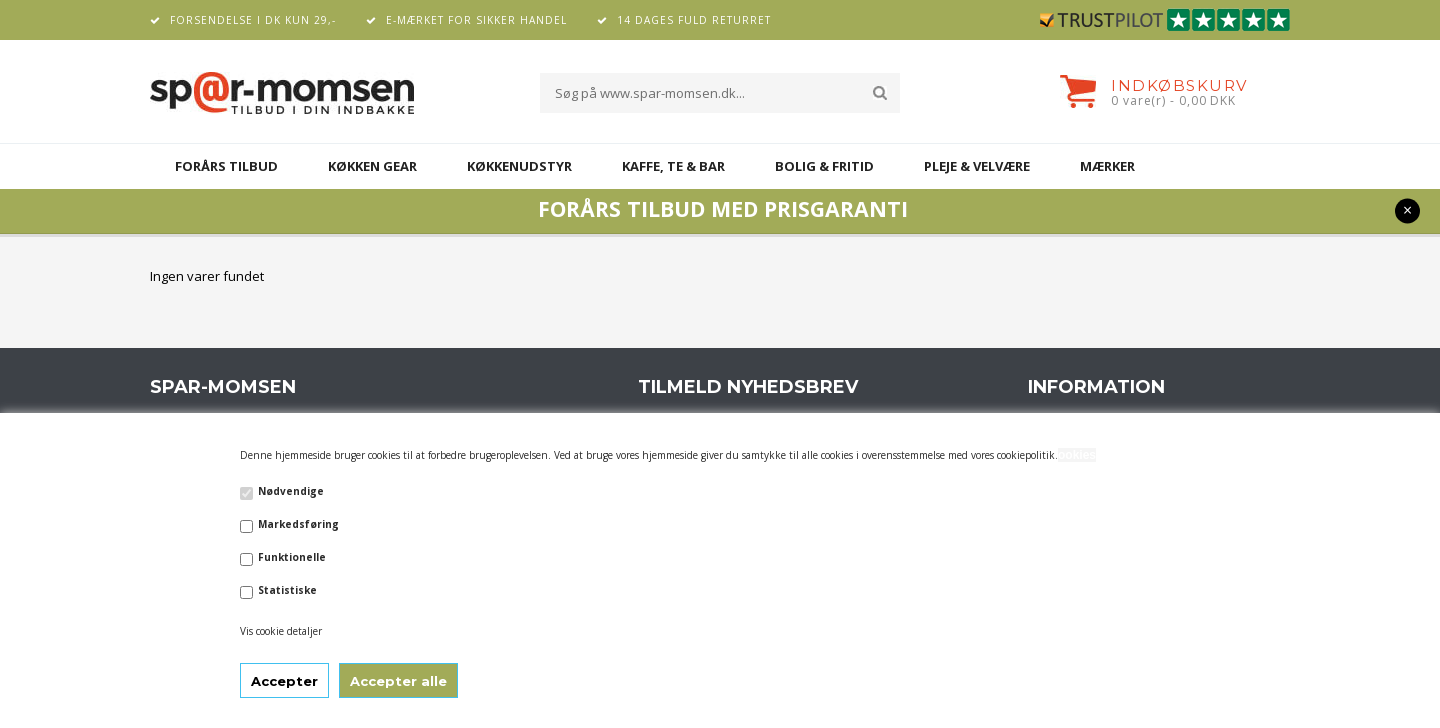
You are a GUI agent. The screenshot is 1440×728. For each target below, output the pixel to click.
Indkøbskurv (1179, 85)
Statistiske (287, 590)
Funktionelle (292, 557)
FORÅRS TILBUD (226, 166)
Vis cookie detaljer (281, 631)
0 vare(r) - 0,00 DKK (1173, 100)
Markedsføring (298, 524)
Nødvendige (291, 491)
